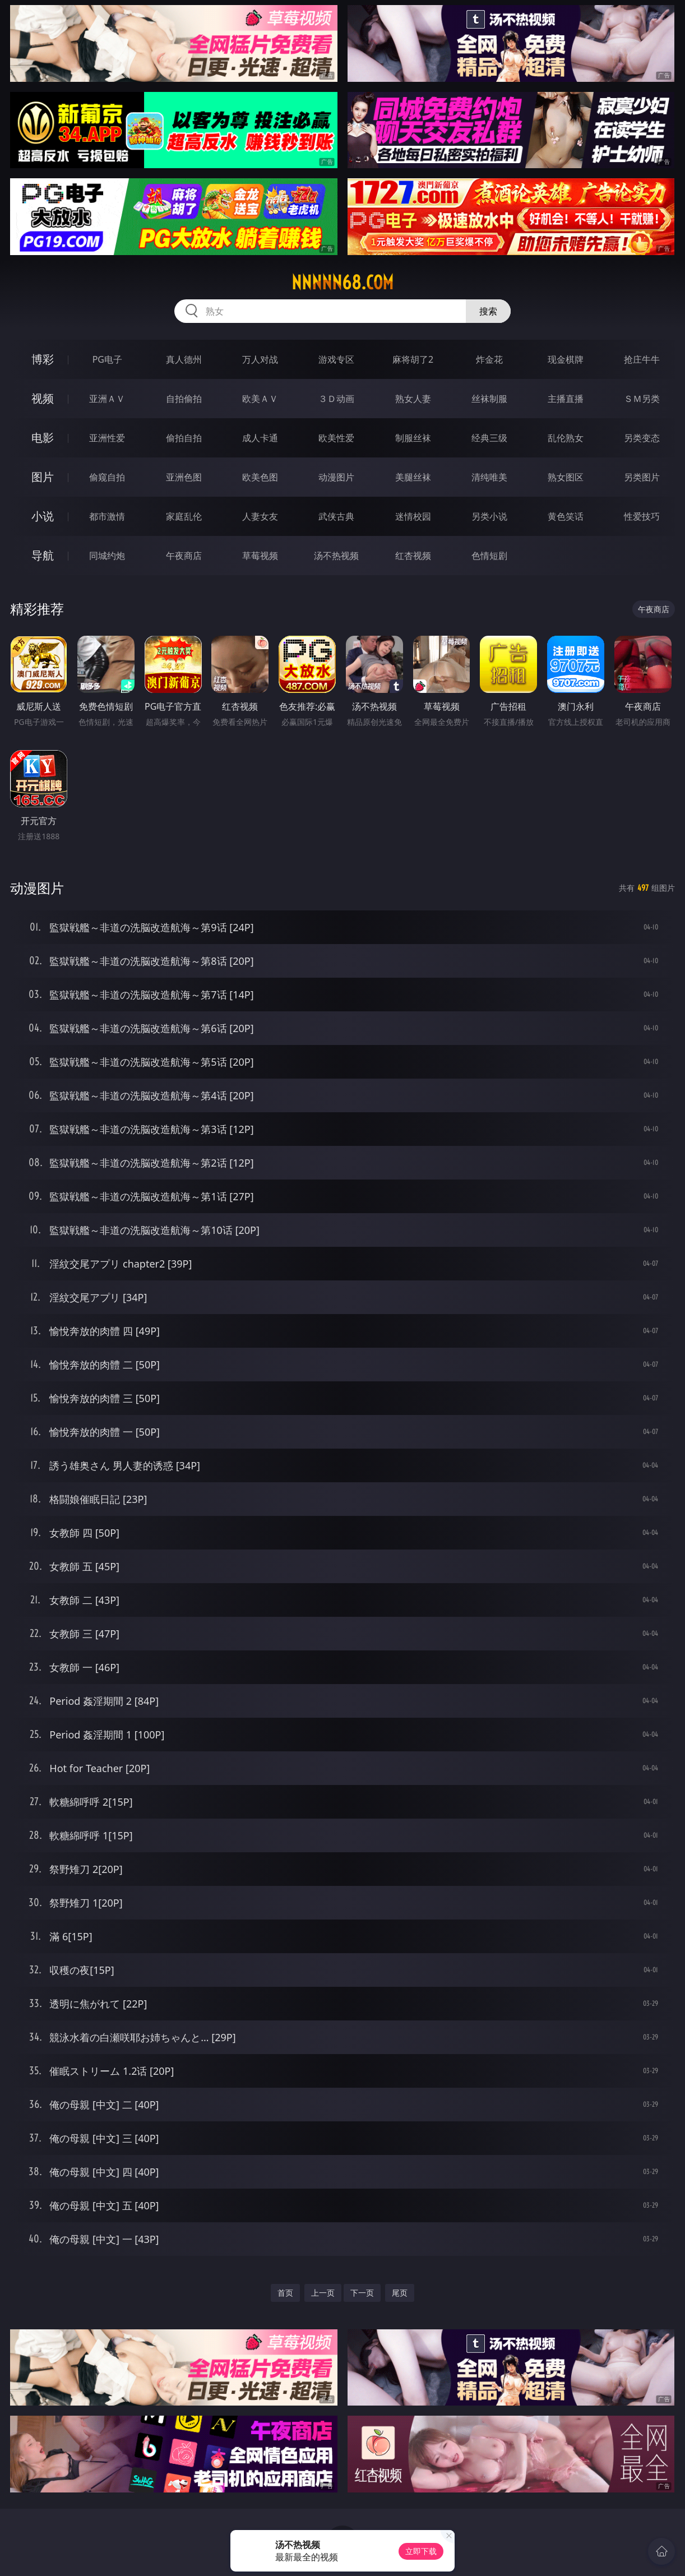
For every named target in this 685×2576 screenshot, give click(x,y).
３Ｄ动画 (336, 398)
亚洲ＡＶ (107, 398)
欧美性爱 (336, 438)
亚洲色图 (184, 477)
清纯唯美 (489, 477)
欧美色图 (260, 477)
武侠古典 (336, 516)
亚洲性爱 (107, 438)
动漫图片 (336, 477)
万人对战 (260, 359)
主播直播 (566, 398)
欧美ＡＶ (260, 398)
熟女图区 (566, 477)
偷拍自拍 (184, 438)
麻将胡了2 (412, 359)
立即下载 (421, 2551)
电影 (42, 437)
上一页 (323, 2292)
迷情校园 (413, 516)
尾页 (400, 2292)
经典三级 (489, 438)
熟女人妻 (413, 398)
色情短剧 (489, 555)
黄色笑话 (566, 516)
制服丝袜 (413, 438)
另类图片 (642, 477)
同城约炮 (107, 555)
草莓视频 (260, 555)
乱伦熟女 (566, 438)
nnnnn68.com (342, 282)
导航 (42, 555)
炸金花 (489, 359)
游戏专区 (336, 359)
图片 (42, 476)
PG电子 (107, 359)
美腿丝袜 (413, 477)
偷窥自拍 (107, 477)
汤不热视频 (336, 555)
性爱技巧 (642, 516)
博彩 (42, 359)
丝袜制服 (489, 398)
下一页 (362, 2292)
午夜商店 (184, 555)
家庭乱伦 (184, 516)
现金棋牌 (566, 359)
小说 (42, 516)
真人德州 (184, 359)
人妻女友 (260, 516)
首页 (285, 2292)
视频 (42, 398)
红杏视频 (413, 555)
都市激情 (107, 516)
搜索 (488, 311)
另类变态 (642, 438)
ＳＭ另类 (642, 398)
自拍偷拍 (184, 398)
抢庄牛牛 (642, 359)
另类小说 (489, 516)
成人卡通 (260, 438)
